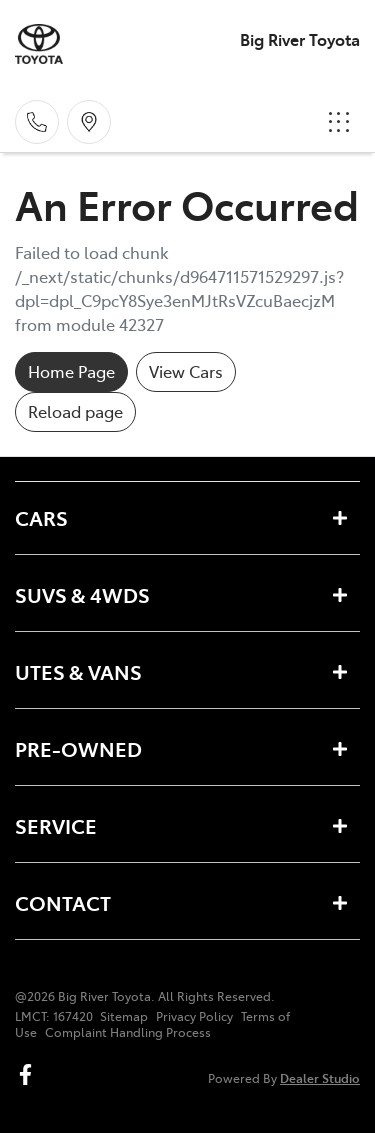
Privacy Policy (194, 1016)
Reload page (75, 411)
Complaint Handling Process (128, 1032)
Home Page (71, 371)
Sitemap (124, 1016)
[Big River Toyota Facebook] (29, 1074)
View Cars (186, 371)
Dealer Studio (320, 1077)
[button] (339, 122)
